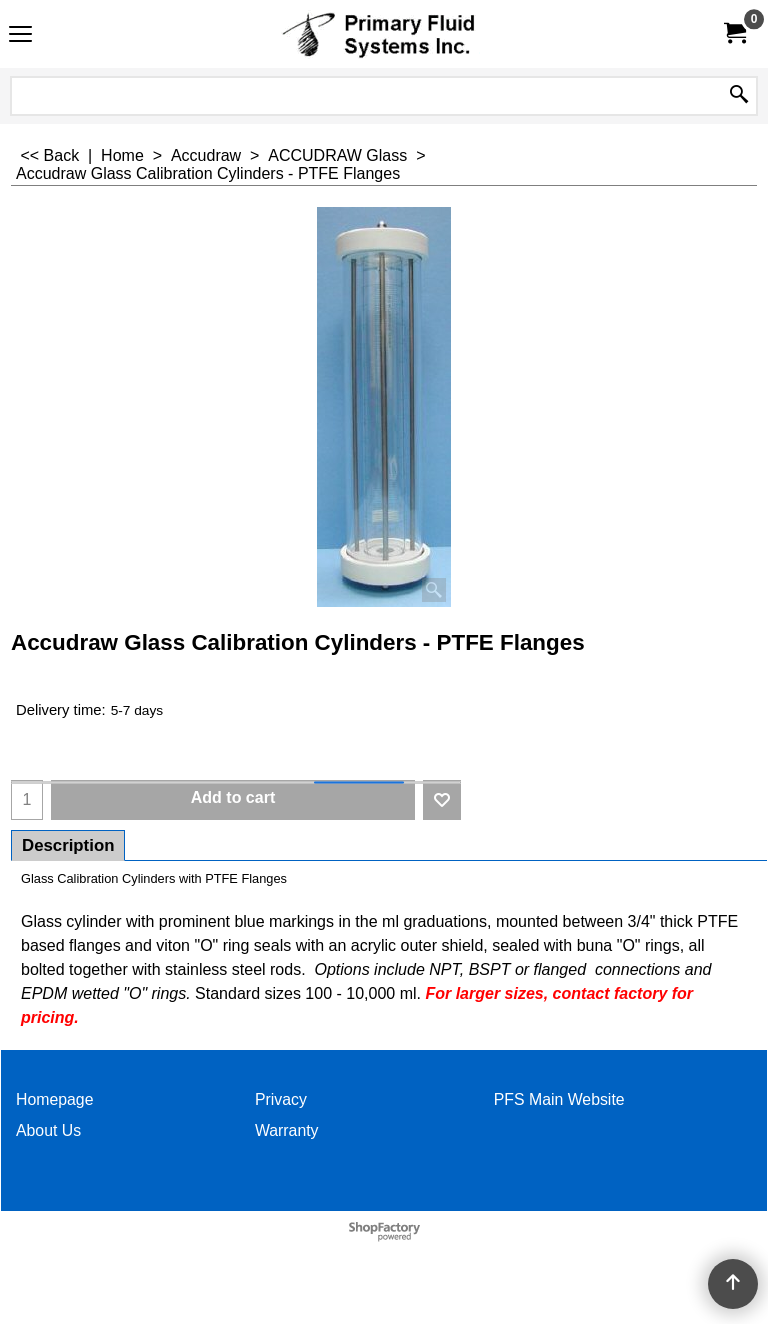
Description (68, 845)
